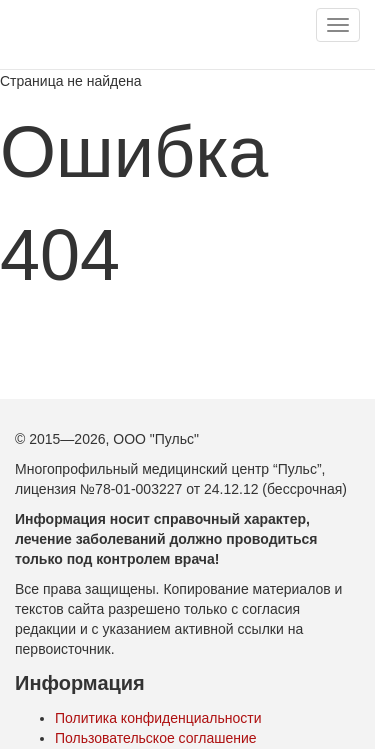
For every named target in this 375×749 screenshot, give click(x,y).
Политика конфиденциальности (158, 718)
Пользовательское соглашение (156, 738)
